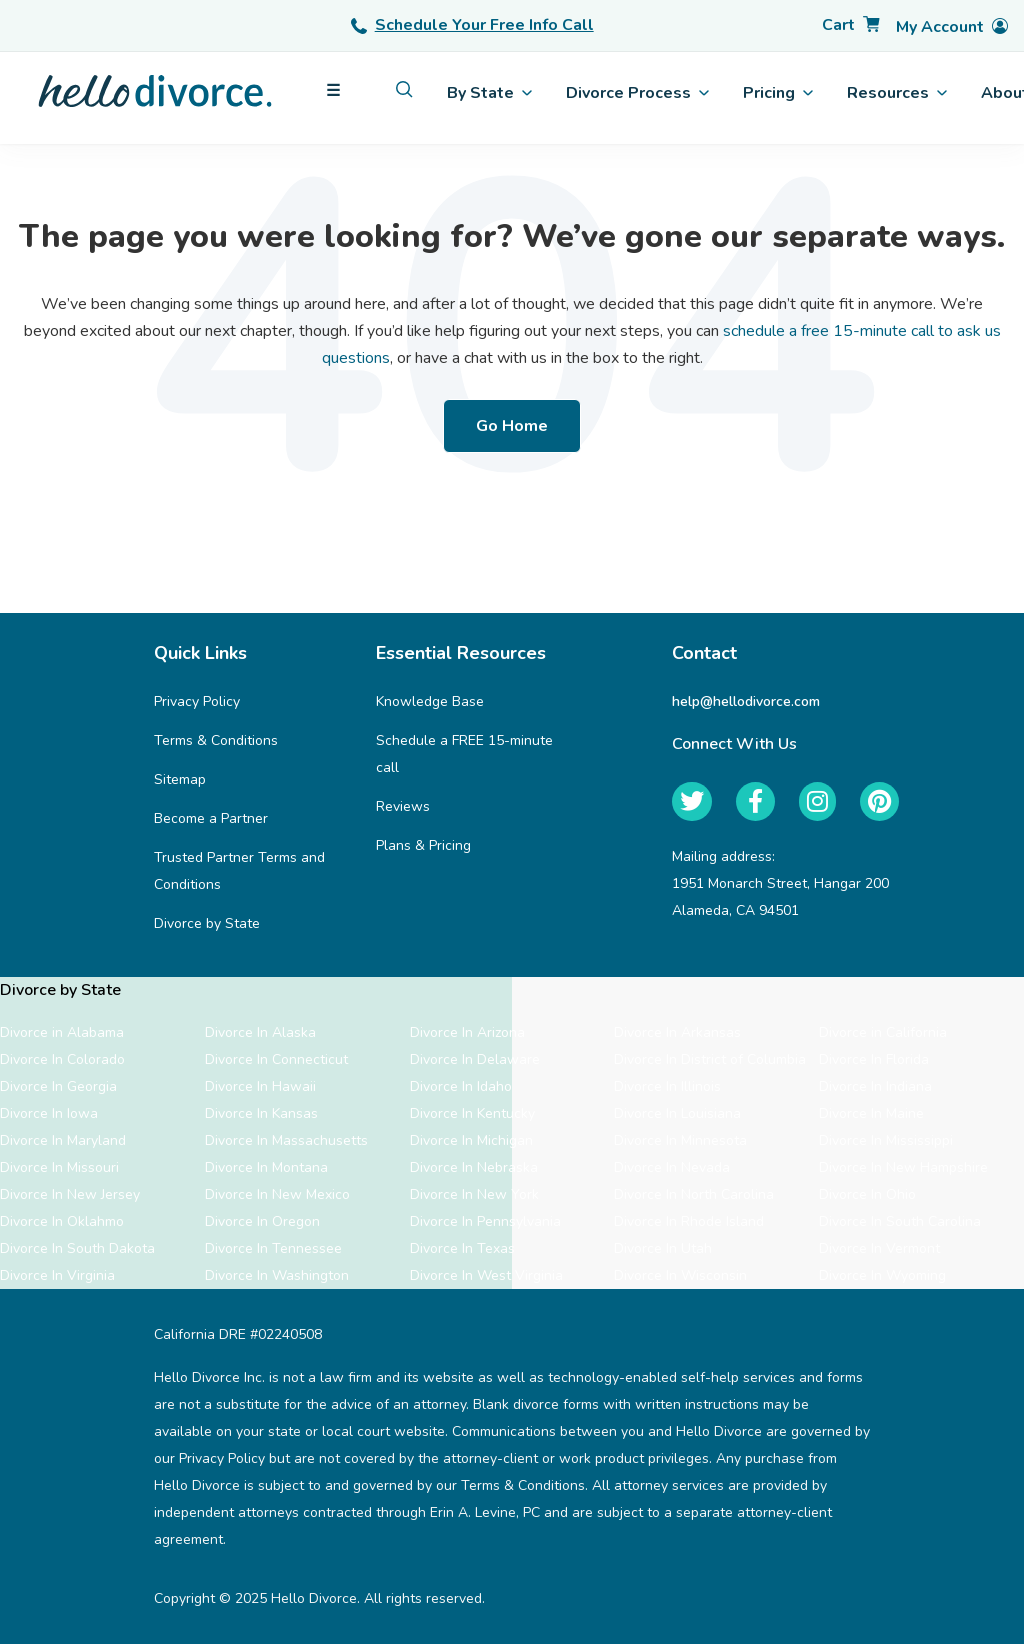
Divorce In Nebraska (474, 1167)
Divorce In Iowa (49, 1113)
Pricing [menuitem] (778, 93)
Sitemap (180, 779)
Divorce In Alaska (260, 1032)
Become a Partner (211, 818)
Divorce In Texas (462, 1248)
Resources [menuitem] (897, 93)
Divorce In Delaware (475, 1059)
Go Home (512, 426)
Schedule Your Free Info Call (472, 25)
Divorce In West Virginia (486, 1275)
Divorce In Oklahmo (62, 1221)
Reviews (403, 806)
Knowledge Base (430, 701)
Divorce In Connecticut (276, 1059)
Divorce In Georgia (58, 1086)
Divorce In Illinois (667, 1086)
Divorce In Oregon (262, 1221)
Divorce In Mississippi (886, 1140)
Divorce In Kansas (261, 1113)
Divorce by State (207, 923)
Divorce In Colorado (62, 1059)
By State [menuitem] (489, 93)
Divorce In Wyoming (882, 1275)
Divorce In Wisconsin (680, 1275)
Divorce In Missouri (59, 1167)
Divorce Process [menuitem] (637, 93)
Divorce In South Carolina (900, 1221)
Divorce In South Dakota (77, 1248)
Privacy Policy (197, 701)
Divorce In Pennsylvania (485, 1221)
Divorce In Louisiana (677, 1113)
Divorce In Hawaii (260, 1086)
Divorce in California (883, 1032)
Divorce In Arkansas (677, 1032)
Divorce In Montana (266, 1167)
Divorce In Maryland (63, 1140)
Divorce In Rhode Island (689, 1221)
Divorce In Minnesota (680, 1140)
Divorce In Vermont (879, 1248)
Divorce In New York (474, 1194)
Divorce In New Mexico (277, 1194)
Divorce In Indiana (875, 1086)
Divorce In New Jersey (70, 1194)
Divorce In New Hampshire (903, 1167)
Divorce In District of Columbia (710, 1059)
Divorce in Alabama (62, 1032)
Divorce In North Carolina (694, 1194)
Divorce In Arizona (467, 1032)
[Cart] (851, 25)
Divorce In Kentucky (472, 1113)
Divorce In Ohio (867, 1194)
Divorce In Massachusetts (286, 1140)
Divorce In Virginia (57, 1275)
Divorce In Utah (663, 1248)
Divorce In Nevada (672, 1167)
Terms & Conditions (216, 740)
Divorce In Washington (277, 1275)
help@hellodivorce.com (746, 701)
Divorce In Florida (874, 1059)
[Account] (952, 27)
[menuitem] (404, 89)
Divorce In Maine (871, 1113)
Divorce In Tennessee (273, 1248)
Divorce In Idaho (461, 1086)
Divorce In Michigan (471, 1140)
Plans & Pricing (423, 845)
